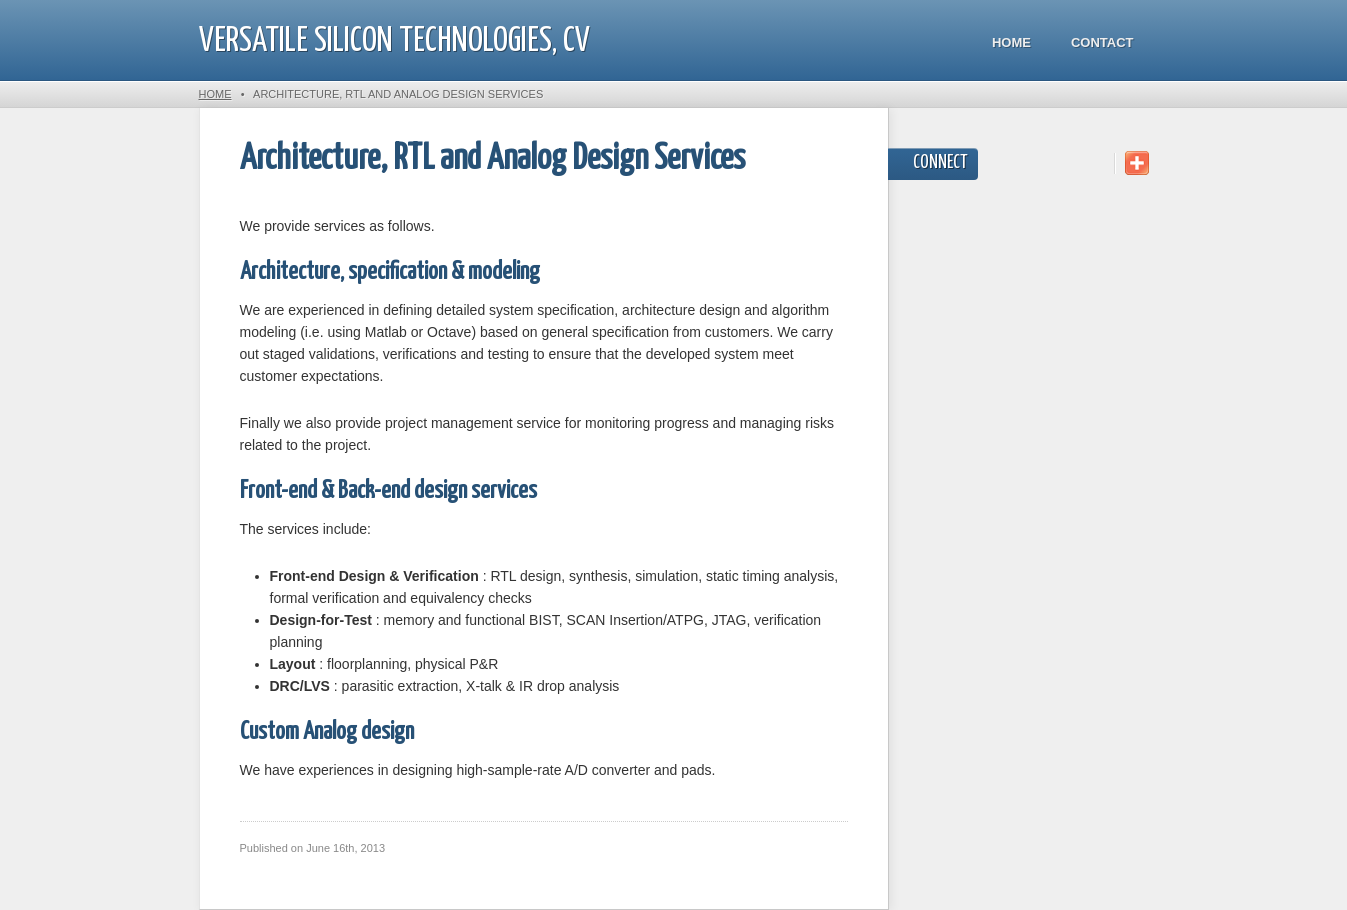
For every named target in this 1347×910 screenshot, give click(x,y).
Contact (1102, 42)
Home (1011, 42)
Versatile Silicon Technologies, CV (394, 41)
